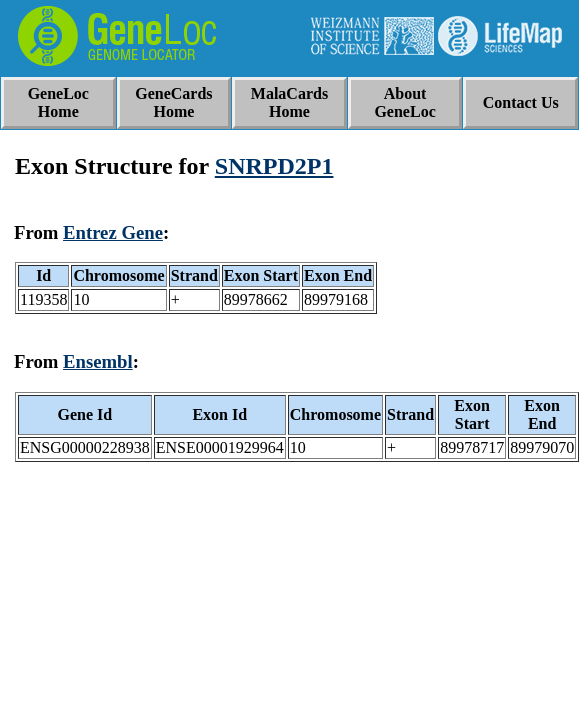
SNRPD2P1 (274, 166)
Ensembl (98, 361)
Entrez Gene (113, 232)
